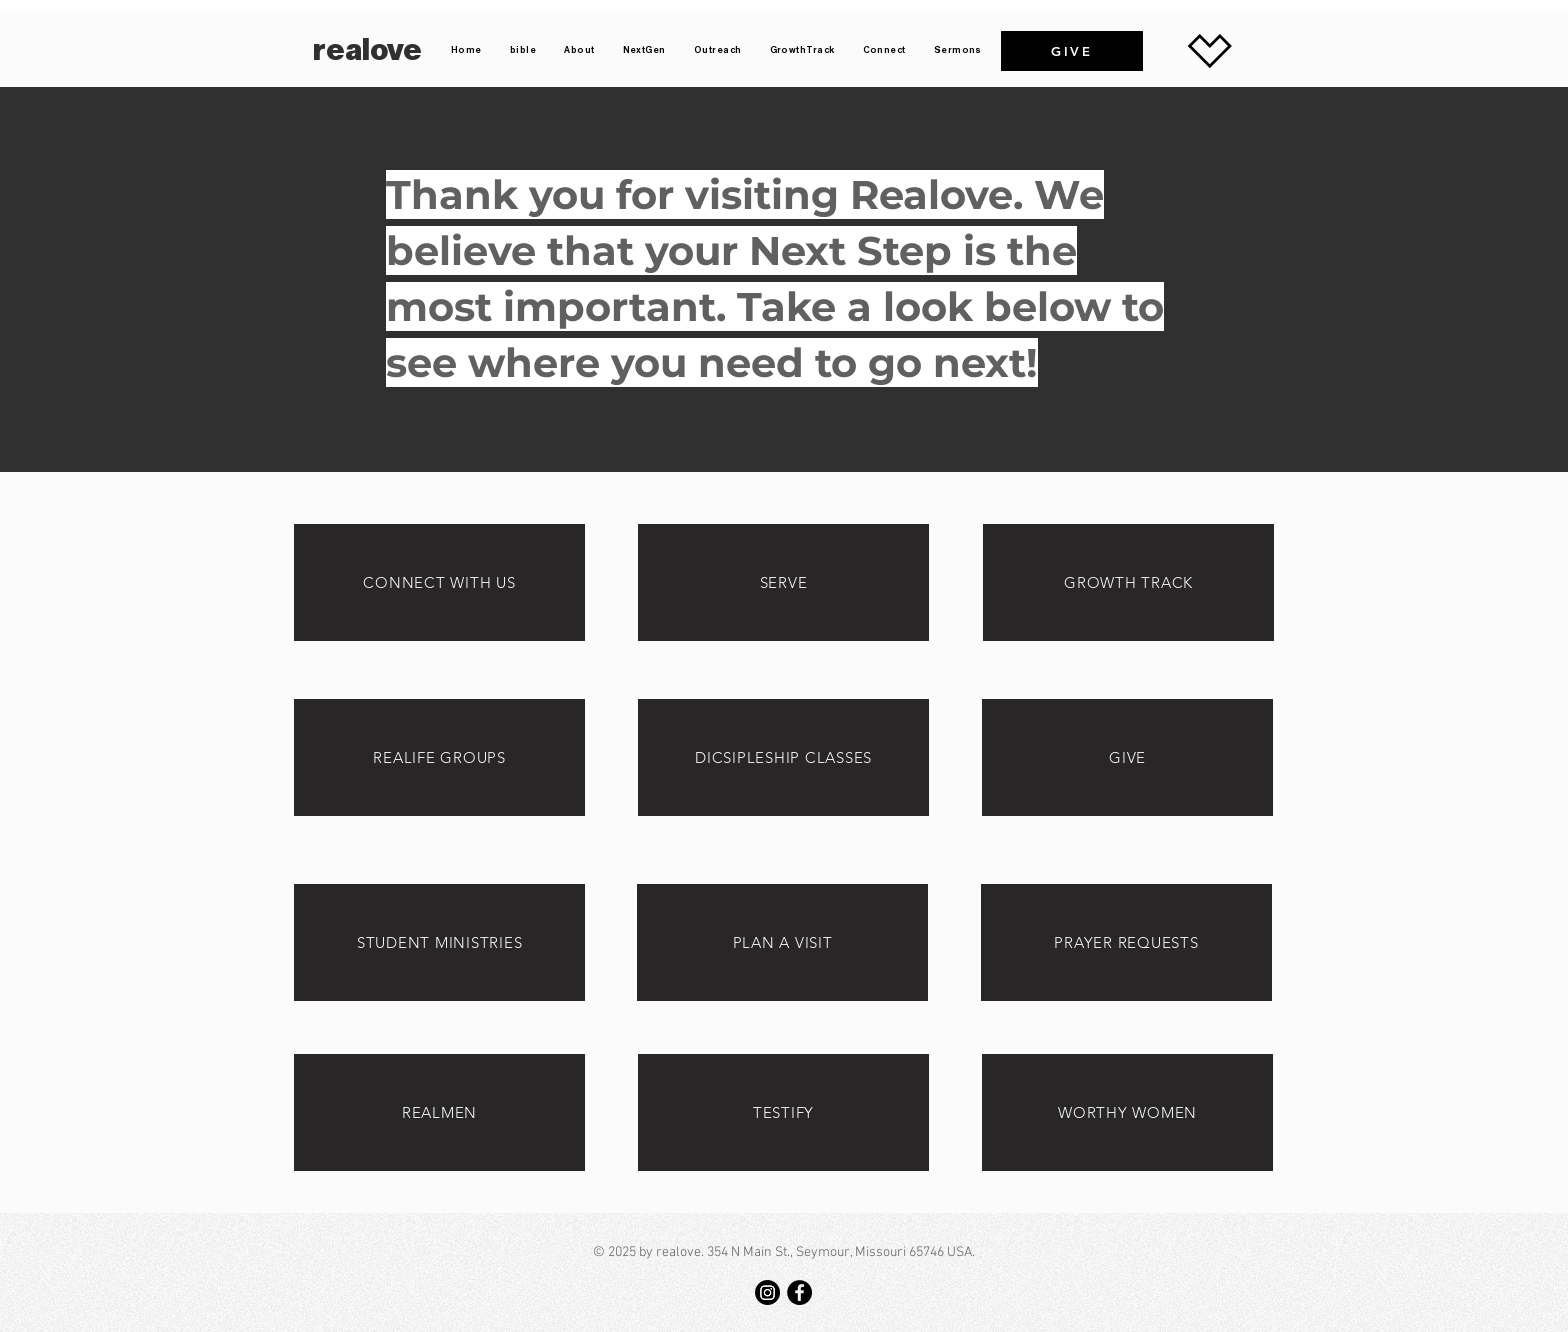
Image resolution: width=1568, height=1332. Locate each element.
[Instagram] (767, 1292)
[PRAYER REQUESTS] (1126, 942)
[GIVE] (1072, 51)
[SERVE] (783, 582)
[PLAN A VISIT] (782, 942)
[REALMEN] (439, 1112)
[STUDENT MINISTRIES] (439, 942)
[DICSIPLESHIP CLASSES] (783, 757)
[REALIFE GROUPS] (439, 757)
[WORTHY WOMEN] (1127, 1112)
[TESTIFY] (783, 1112)
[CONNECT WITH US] (439, 582)
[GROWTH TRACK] (1128, 582)
